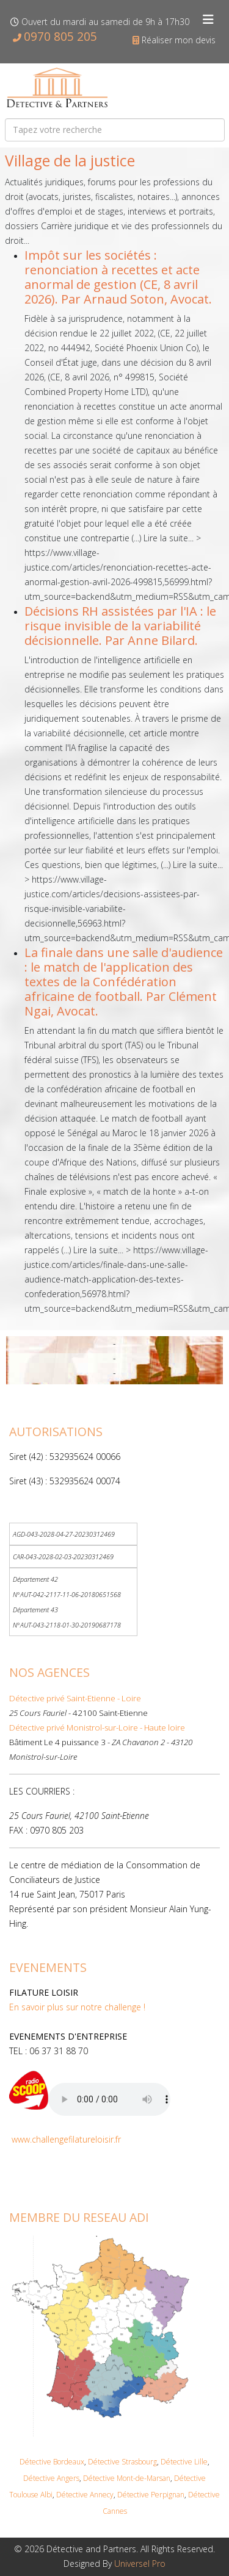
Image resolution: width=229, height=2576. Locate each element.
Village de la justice (70, 161)
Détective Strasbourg (122, 2462)
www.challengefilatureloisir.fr (66, 2139)
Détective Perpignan (150, 2494)
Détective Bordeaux (52, 2462)
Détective (99, 2478)
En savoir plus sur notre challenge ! (77, 2007)
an (166, 2478)
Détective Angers (51, 2478)
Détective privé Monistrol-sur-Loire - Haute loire (97, 1727)
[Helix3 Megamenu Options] (208, 19)
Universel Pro (139, 2563)
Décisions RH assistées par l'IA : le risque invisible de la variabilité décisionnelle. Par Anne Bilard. (120, 626)
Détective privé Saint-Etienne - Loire (75, 1698)
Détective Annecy (85, 2494)
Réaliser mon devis (179, 40)
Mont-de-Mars (138, 2478)
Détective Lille (184, 2462)
